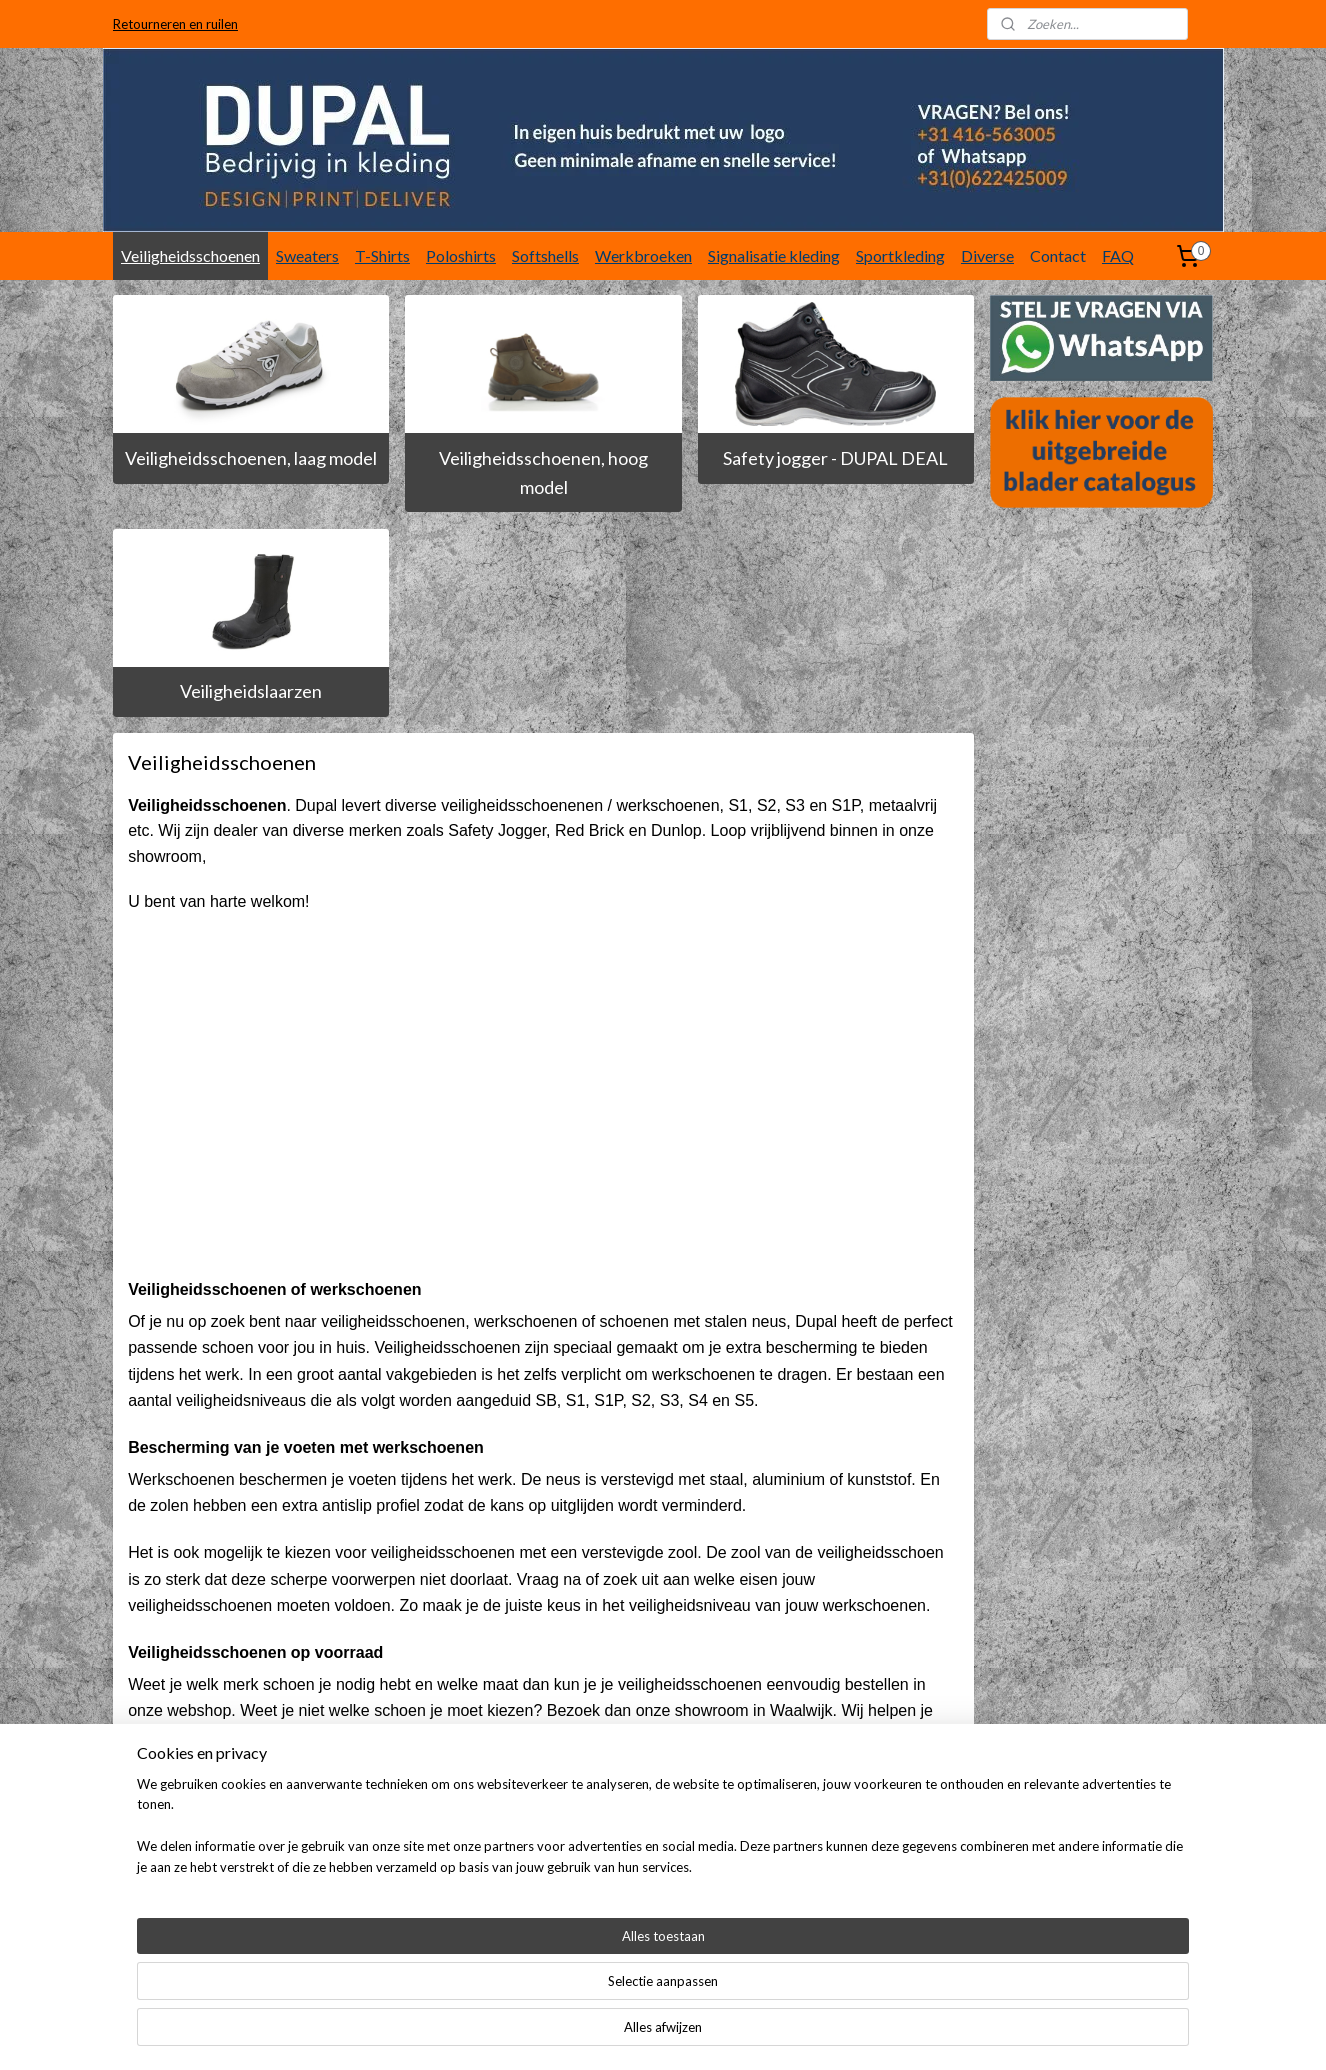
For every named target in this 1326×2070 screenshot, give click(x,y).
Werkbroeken (643, 255)
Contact (1058, 255)
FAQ (1118, 255)
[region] (531, 2006)
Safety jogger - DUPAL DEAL (835, 458)
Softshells (545, 255)
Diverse (987, 255)
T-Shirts (382, 255)
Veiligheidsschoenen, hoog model (543, 472)
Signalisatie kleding (774, 255)
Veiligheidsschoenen (190, 255)
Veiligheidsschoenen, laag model (251, 458)
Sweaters (307, 255)
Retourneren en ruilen (175, 24)
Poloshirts (461, 255)
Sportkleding (900, 255)
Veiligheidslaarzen (251, 691)
